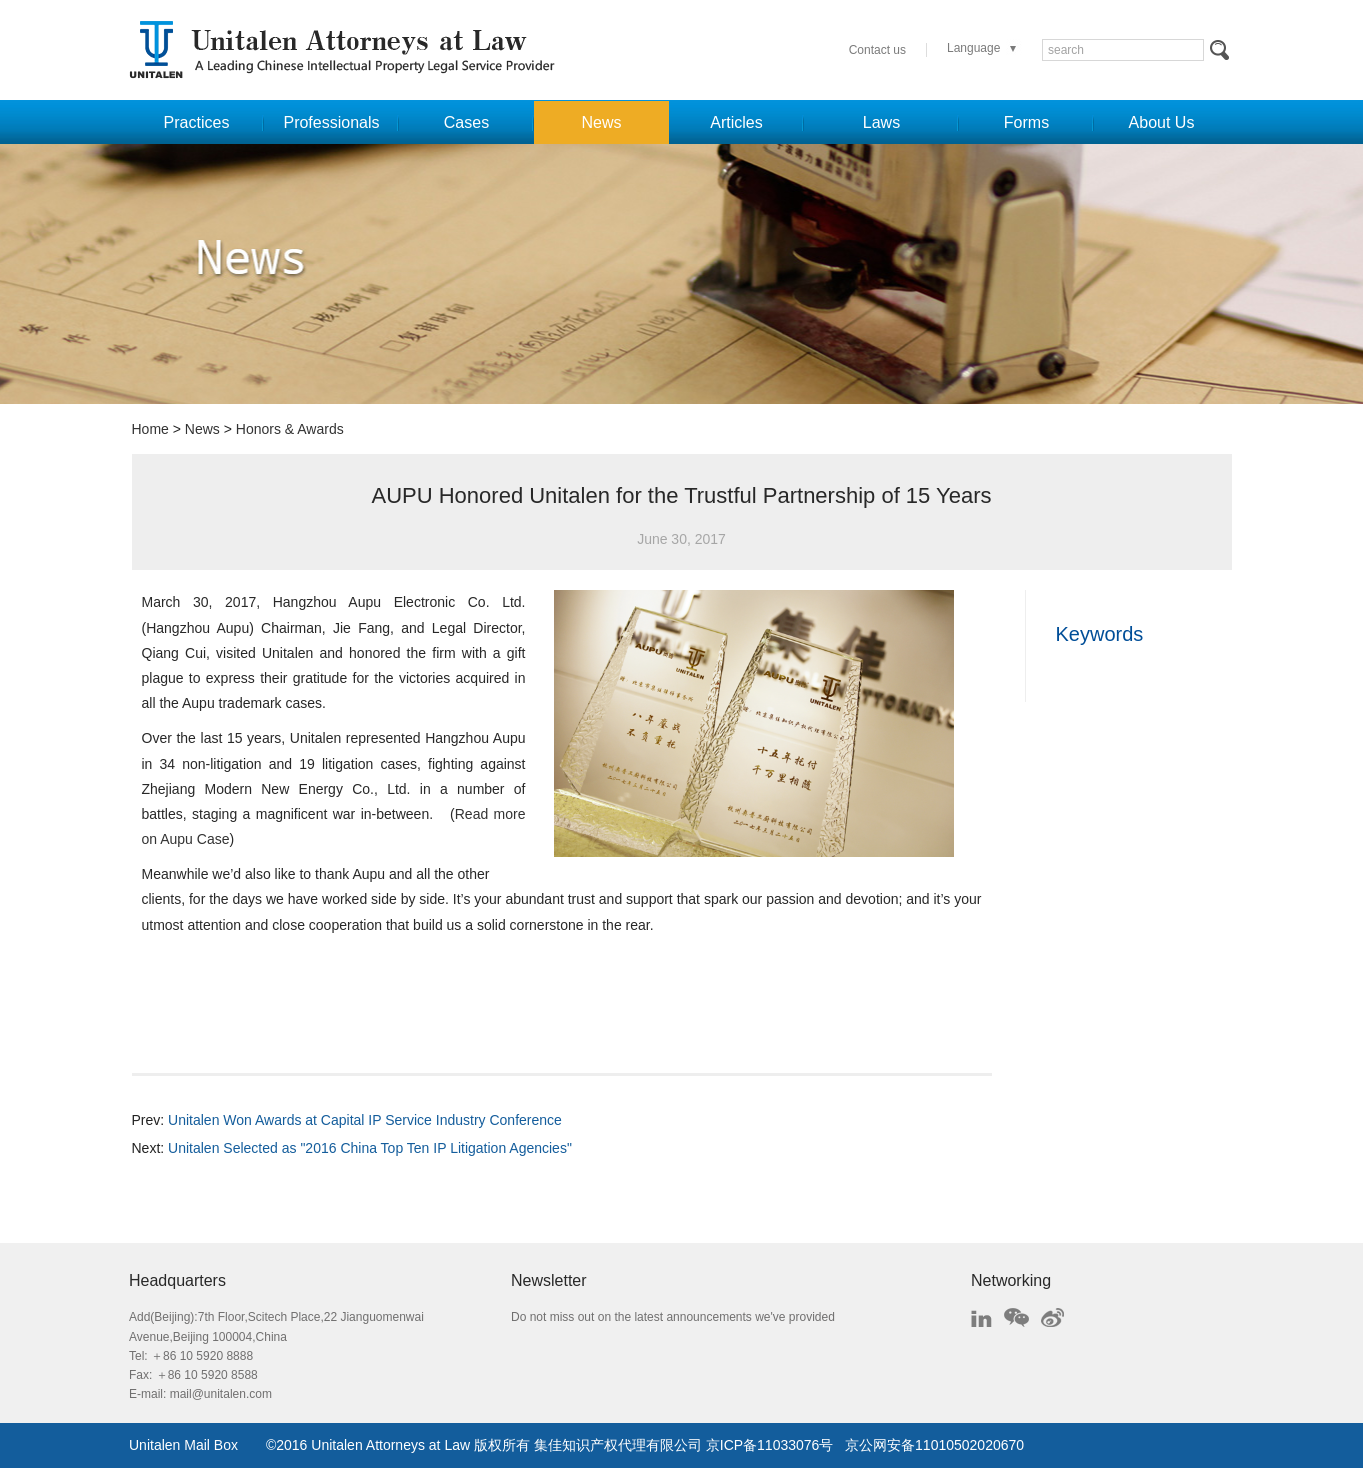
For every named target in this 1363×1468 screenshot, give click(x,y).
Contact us (877, 50)
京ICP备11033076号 (770, 1445)
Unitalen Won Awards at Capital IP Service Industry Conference (365, 1120)
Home (150, 429)
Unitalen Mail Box (183, 1445)
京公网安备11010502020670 (934, 1445)
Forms (1026, 122)
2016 (291, 1445)
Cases (466, 122)
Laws (881, 122)
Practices (197, 122)
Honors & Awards (290, 429)
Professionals (331, 122)
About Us (1162, 122)
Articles (736, 122)
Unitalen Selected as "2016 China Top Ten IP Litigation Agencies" (370, 1148)
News (601, 122)
